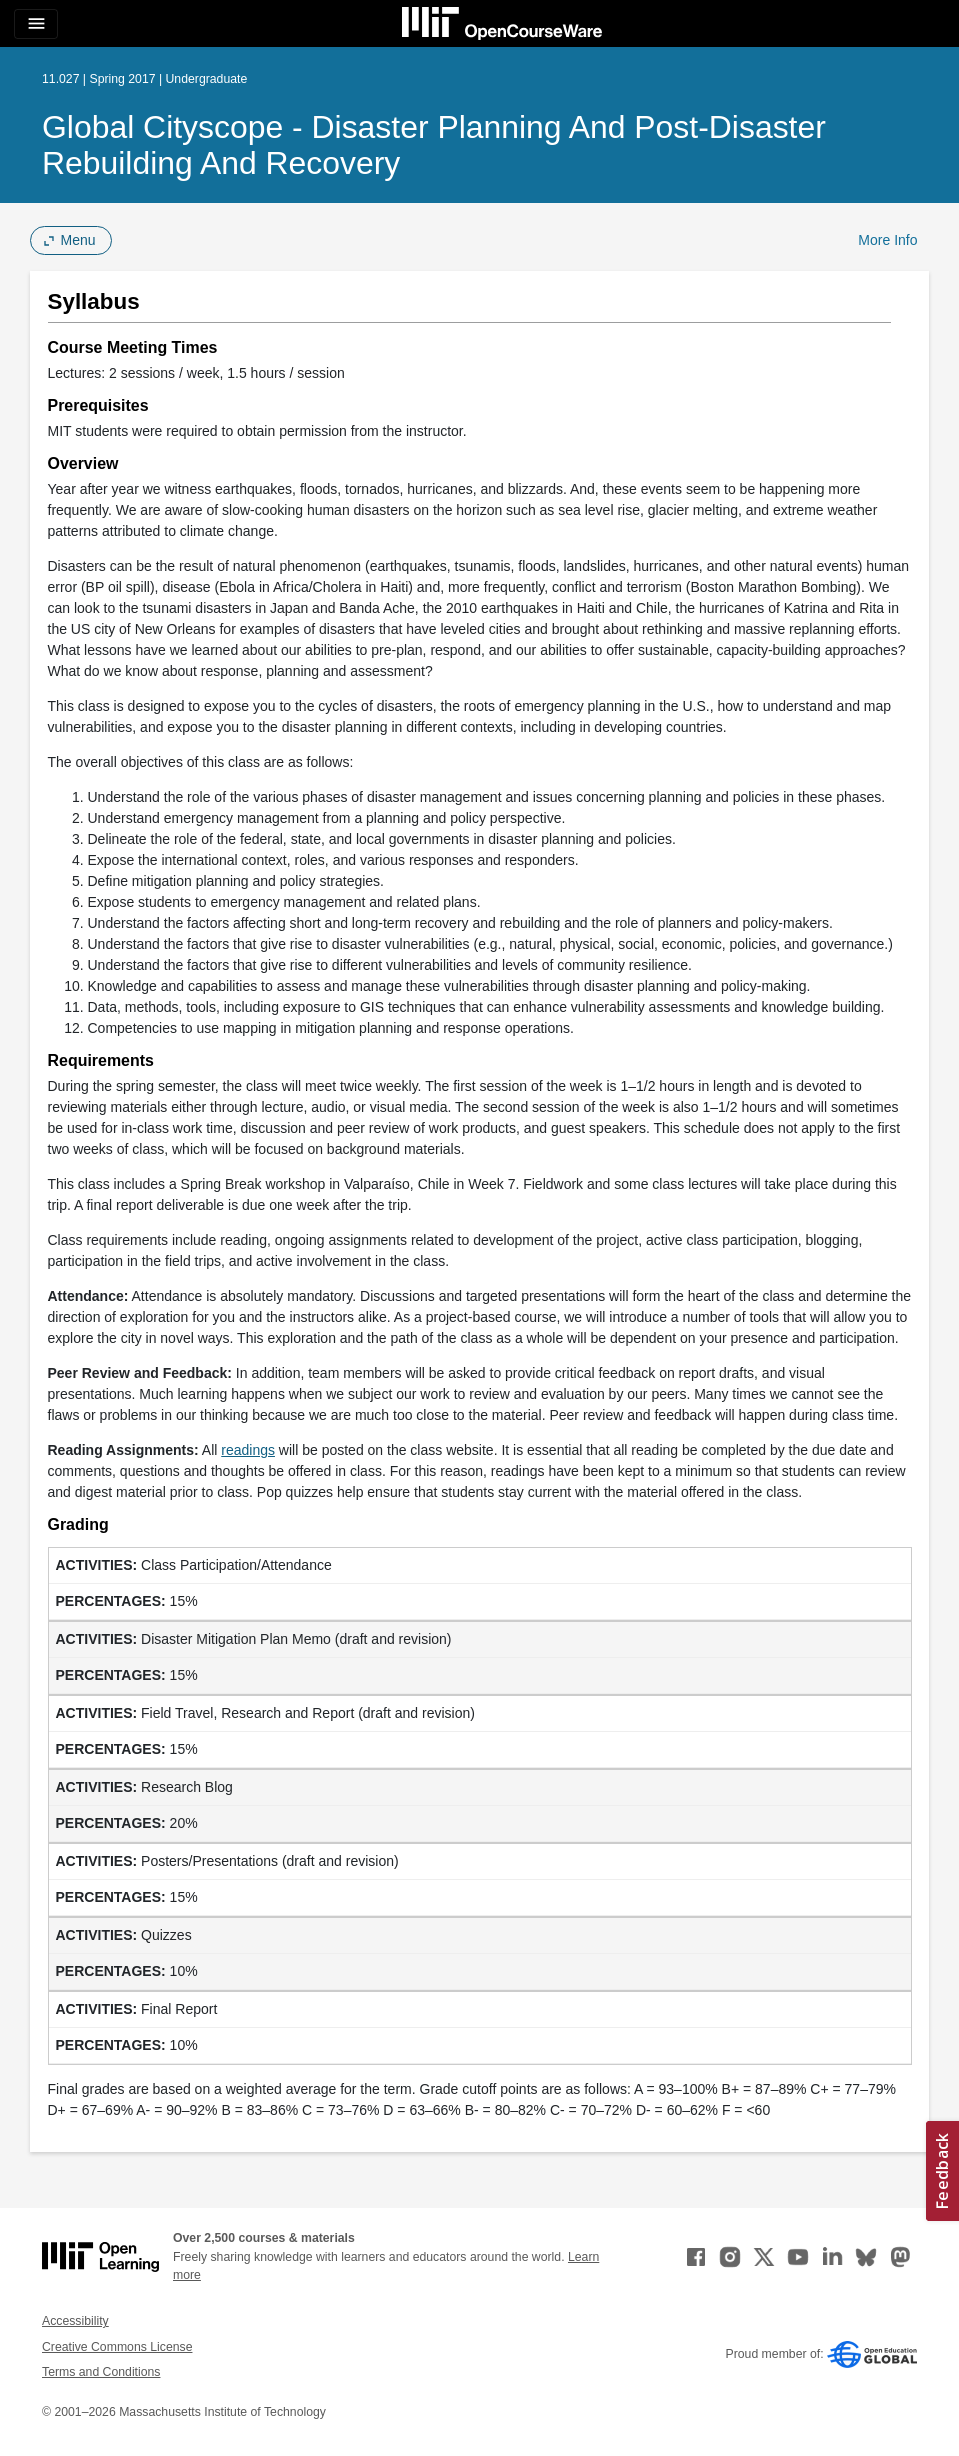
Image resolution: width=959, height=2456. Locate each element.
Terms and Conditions (101, 2372)
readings (248, 1450)
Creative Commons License (117, 2347)
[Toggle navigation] (36, 24)
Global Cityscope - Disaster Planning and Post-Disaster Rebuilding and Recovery (434, 145)
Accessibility (75, 2321)
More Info (887, 240)
